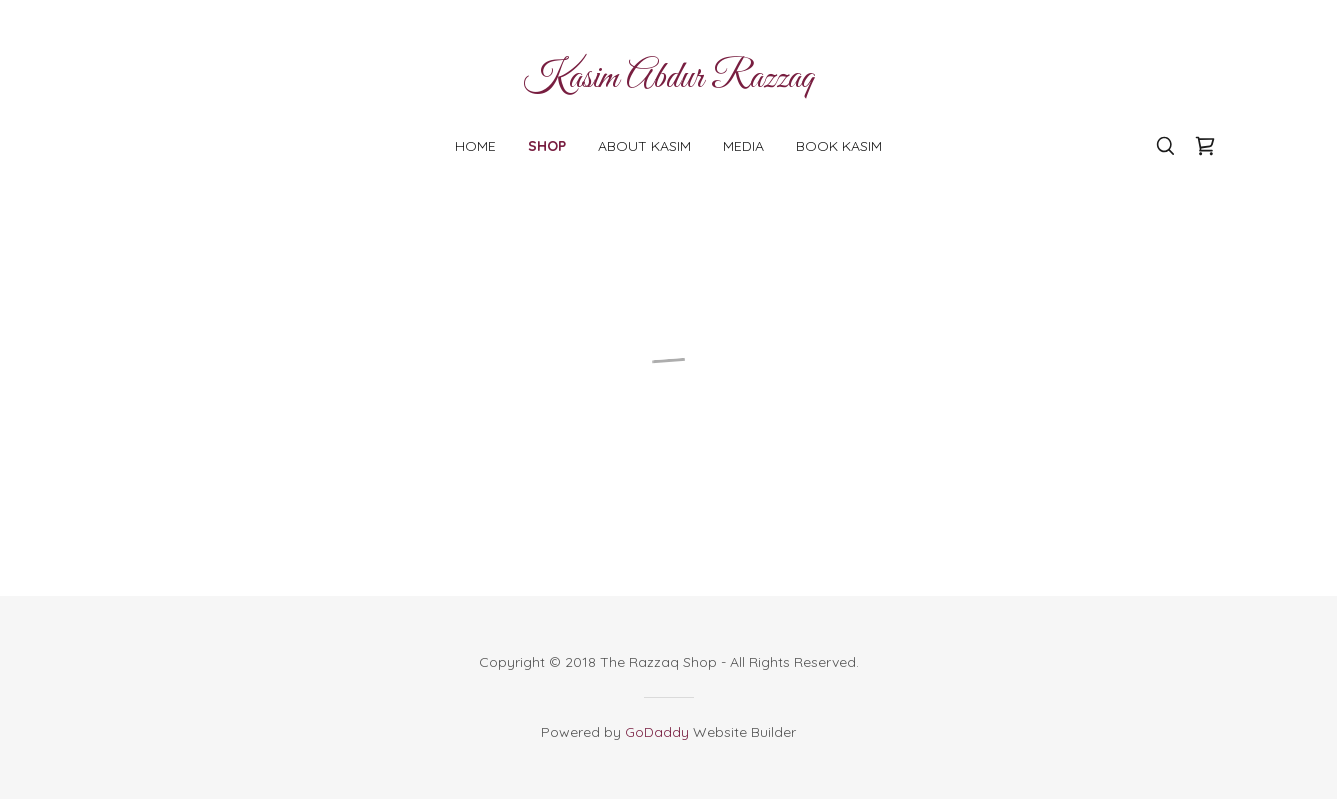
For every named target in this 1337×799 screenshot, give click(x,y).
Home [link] (475, 146)
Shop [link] (547, 146)
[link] (668, 81)
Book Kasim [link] (839, 146)
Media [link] (743, 146)
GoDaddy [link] (657, 732)
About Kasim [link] (644, 146)
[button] (1205, 146)
